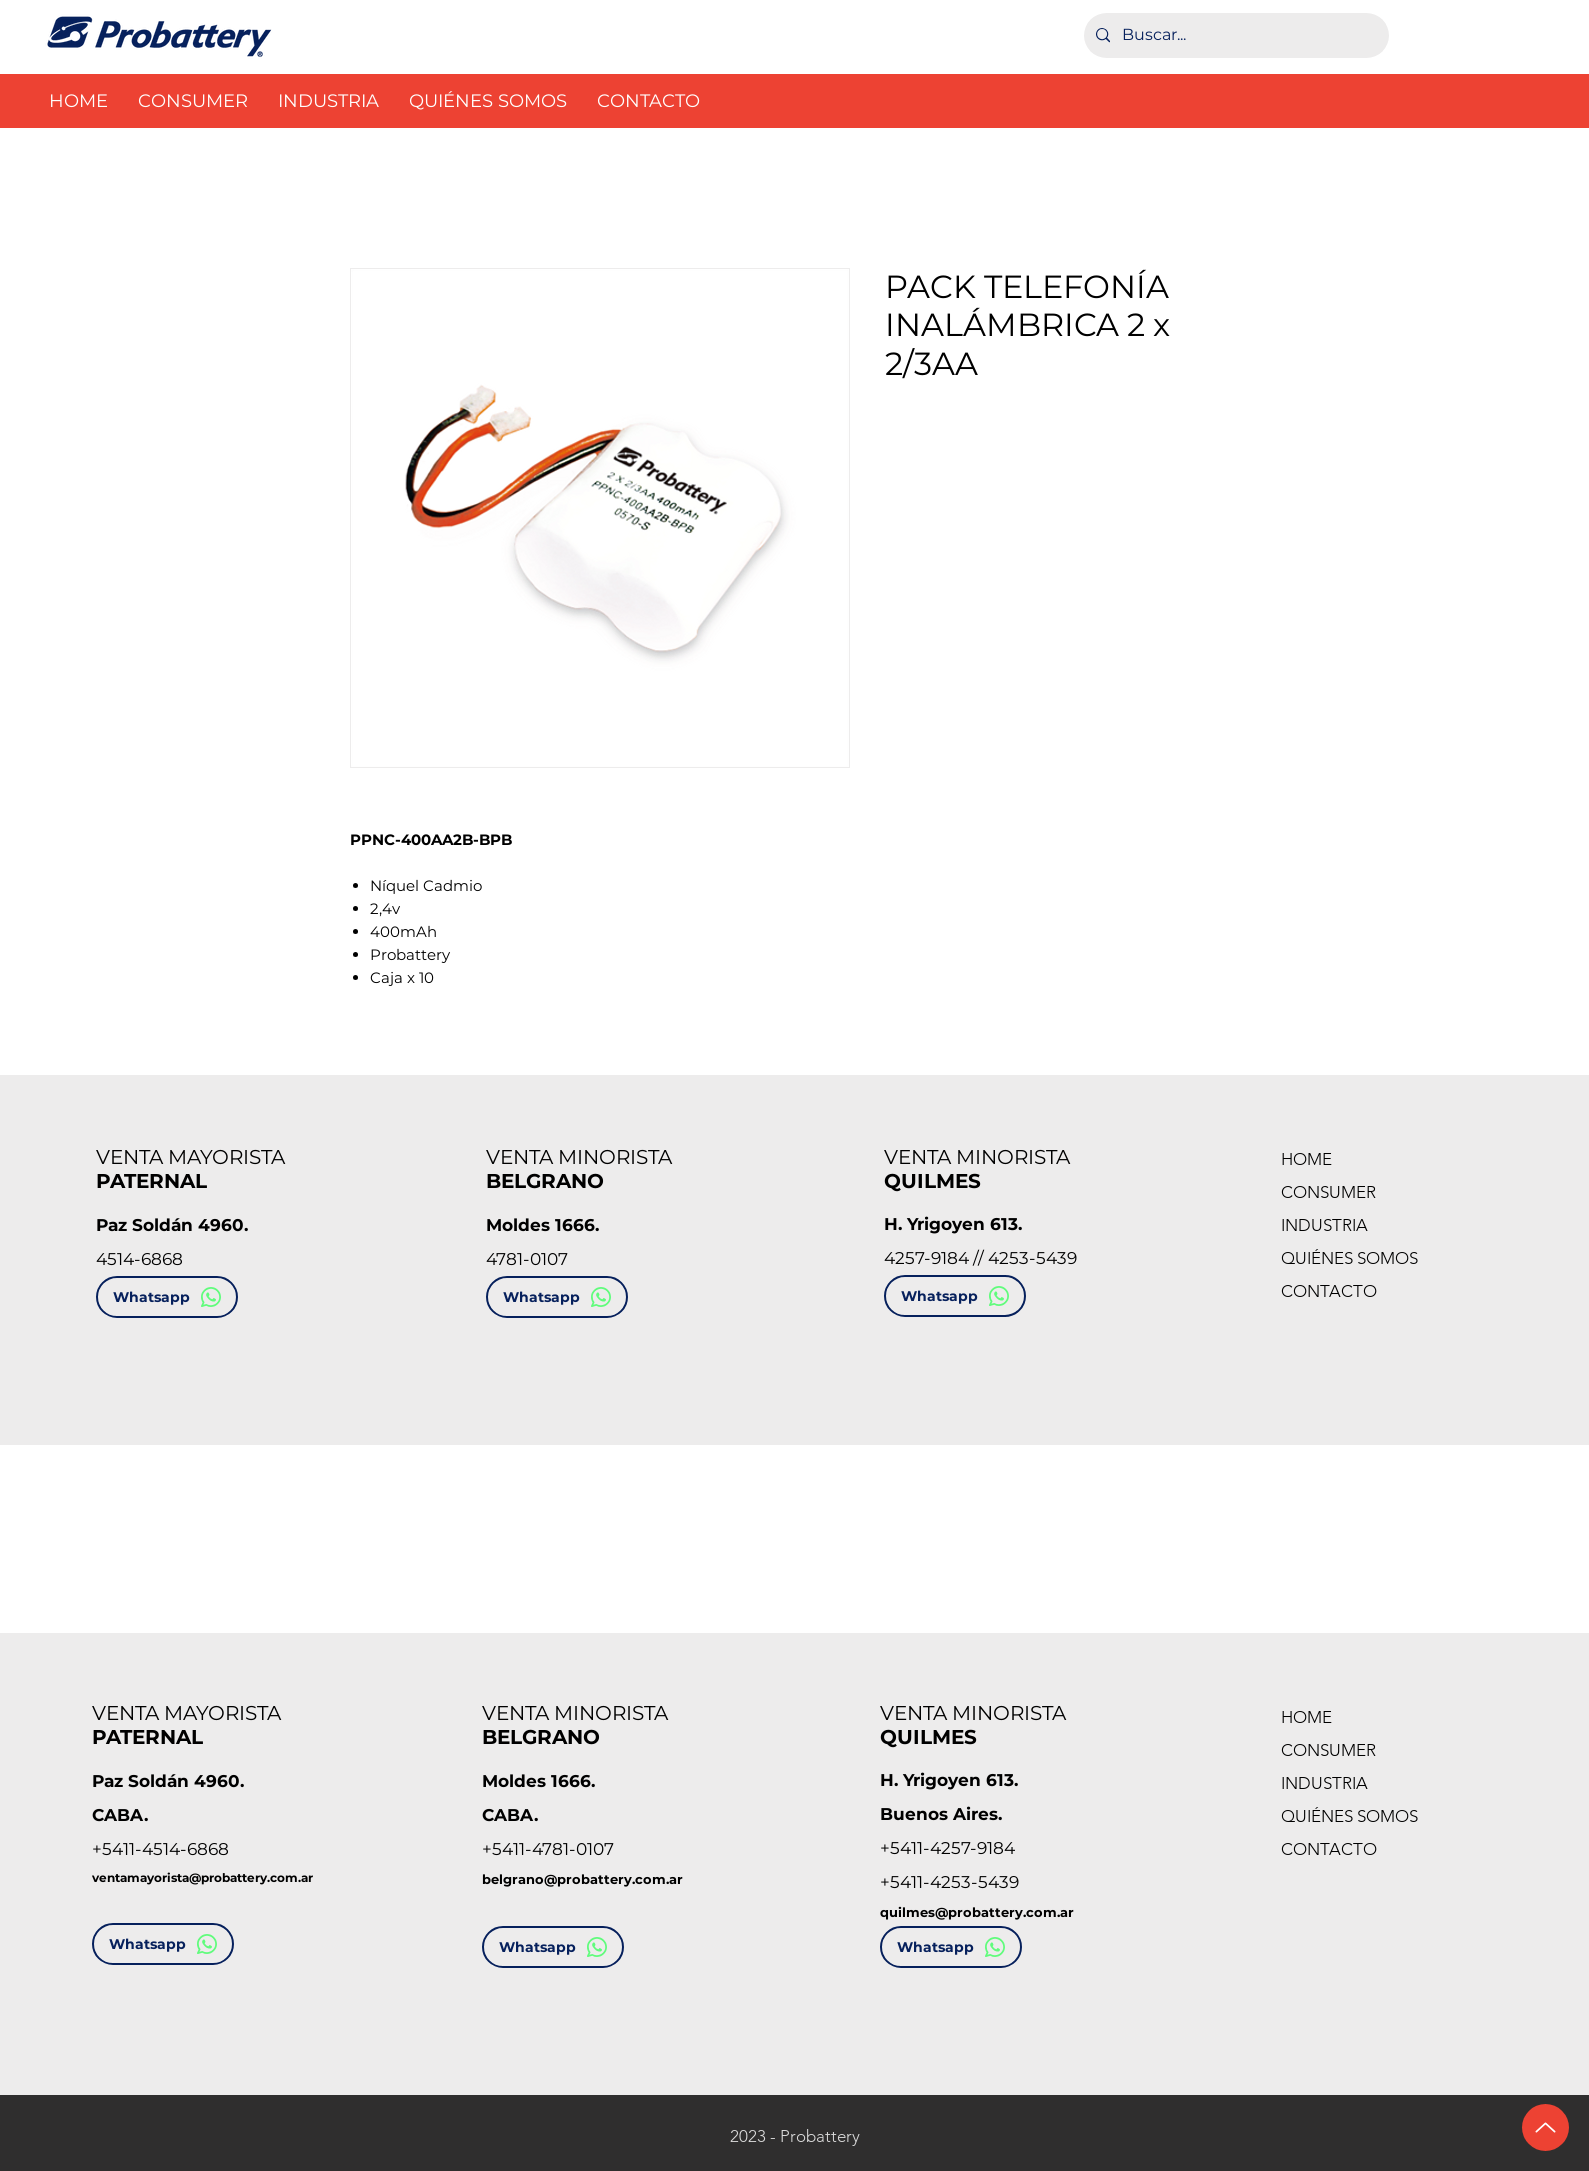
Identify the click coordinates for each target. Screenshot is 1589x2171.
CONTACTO (1329, 1291)
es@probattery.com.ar (997, 1912)
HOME (1306, 1159)
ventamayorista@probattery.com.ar (202, 1877)
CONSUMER (1328, 1192)
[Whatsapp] (167, 1297)
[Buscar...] (1234, 35)
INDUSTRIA (1324, 1225)
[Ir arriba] (1545, 2127)
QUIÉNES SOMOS (1349, 1258)
